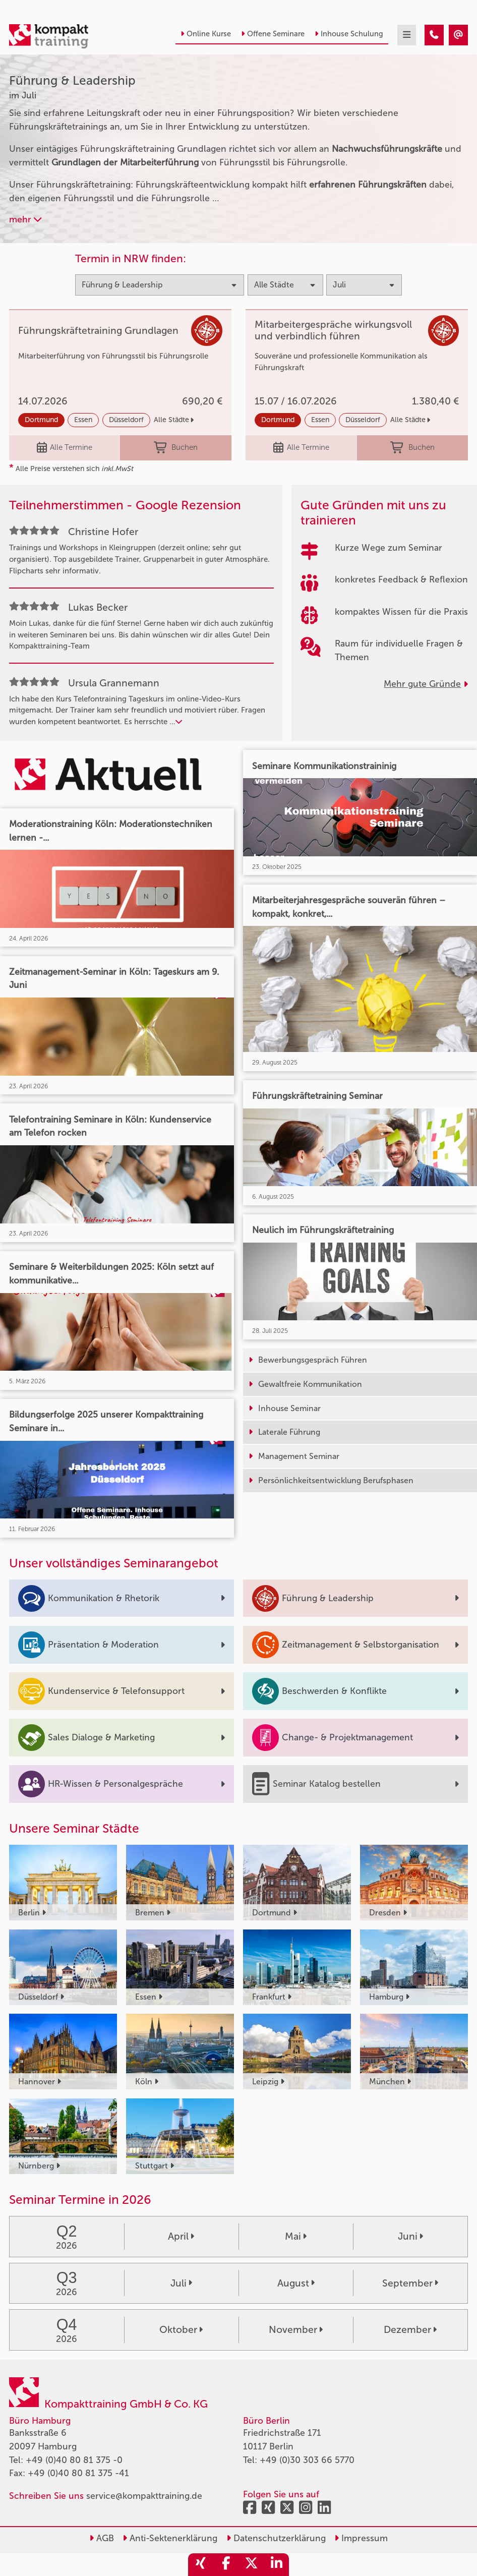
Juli (181, 2283)
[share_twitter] (251, 2564)
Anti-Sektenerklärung (170, 2538)
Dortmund (41, 420)
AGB (101, 2538)
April (181, 2236)
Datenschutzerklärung (276, 2538)
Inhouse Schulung (349, 33)
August (296, 2283)
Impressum (361, 2538)
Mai (296, 2236)
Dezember (410, 2329)
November (296, 2329)
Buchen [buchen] (176, 448)
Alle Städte (174, 420)
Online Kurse (206, 33)
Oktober (181, 2329)
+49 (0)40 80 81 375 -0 (74, 2460)
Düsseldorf (126, 420)
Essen (83, 420)
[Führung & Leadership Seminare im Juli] (434, 35)
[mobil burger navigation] (406, 35)
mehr (25, 219)
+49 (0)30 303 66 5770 (307, 2460)
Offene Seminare (273, 33)
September (410, 2283)
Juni (410, 2236)
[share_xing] (200, 2564)
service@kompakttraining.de (144, 2495)
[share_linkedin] (276, 2564)
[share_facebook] (226, 2564)
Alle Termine (65, 448)
